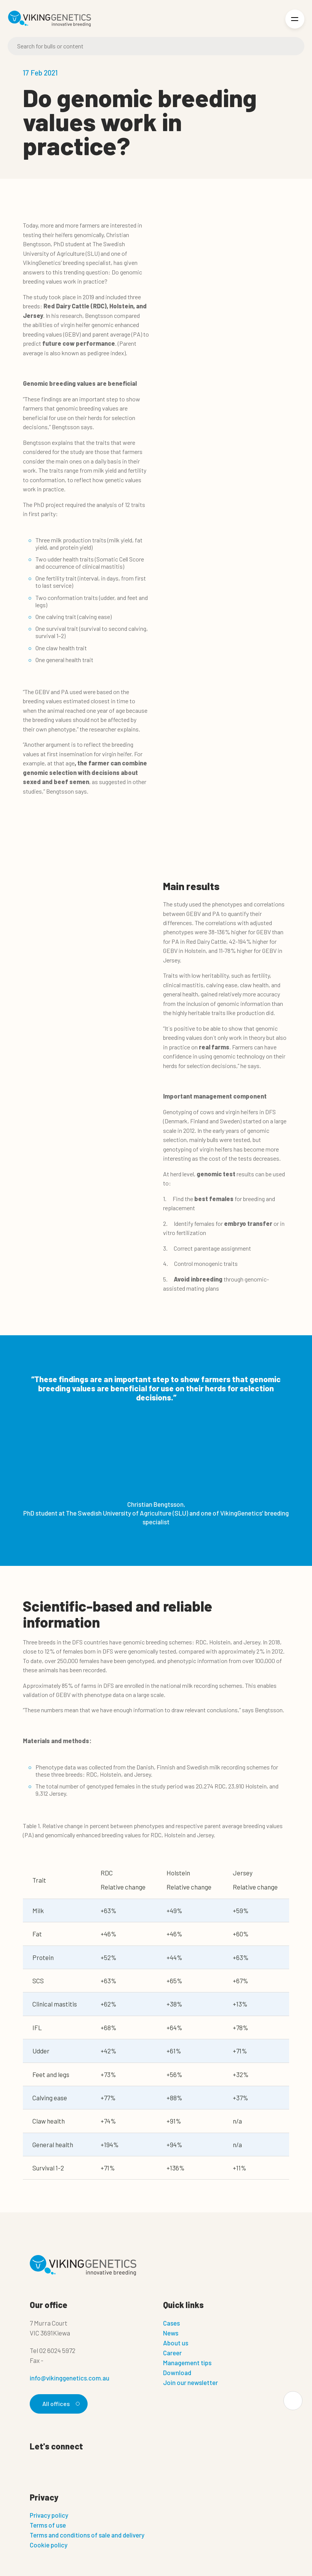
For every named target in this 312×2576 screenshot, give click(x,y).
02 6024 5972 (57, 2350)
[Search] (156, 46)
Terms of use (48, 2525)
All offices (59, 2403)
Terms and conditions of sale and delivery (87, 2535)
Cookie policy (48, 2545)
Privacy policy (49, 2515)
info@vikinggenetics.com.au (69, 2378)
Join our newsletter (190, 2382)
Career (172, 2352)
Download (177, 2372)
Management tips (187, 2362)
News (170, 2333)
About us (175, 2343)
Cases (171, 2323)
